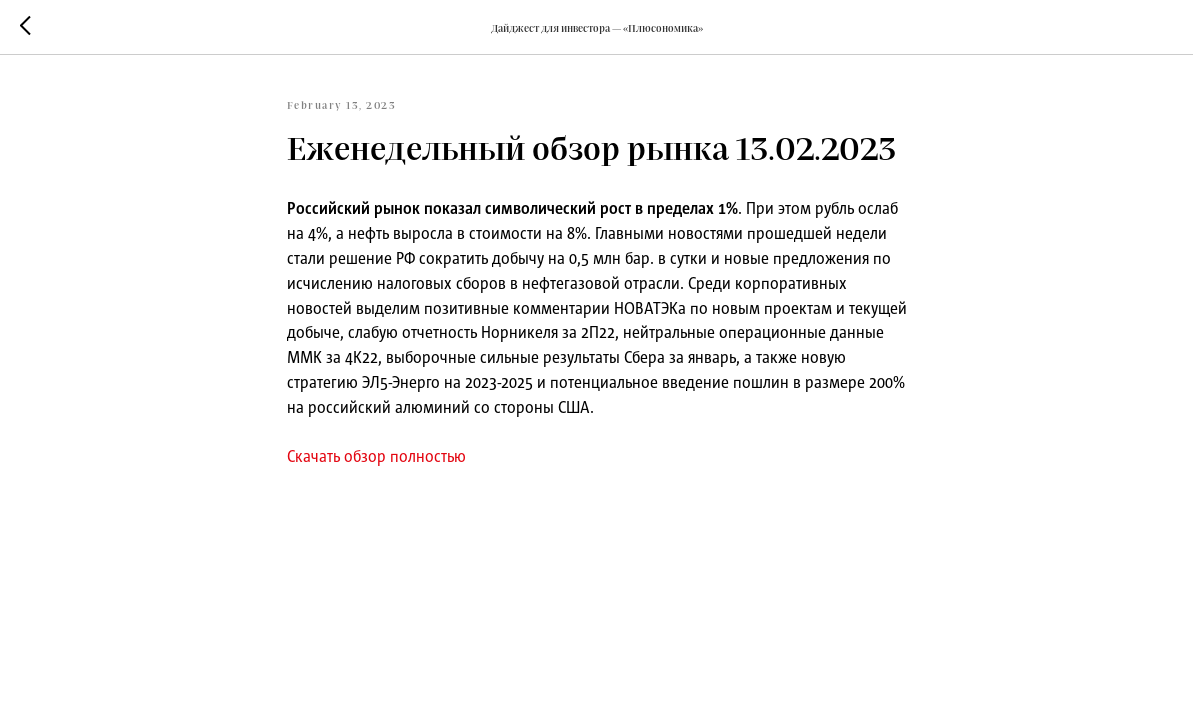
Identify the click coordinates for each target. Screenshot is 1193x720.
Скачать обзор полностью (376, 456)
